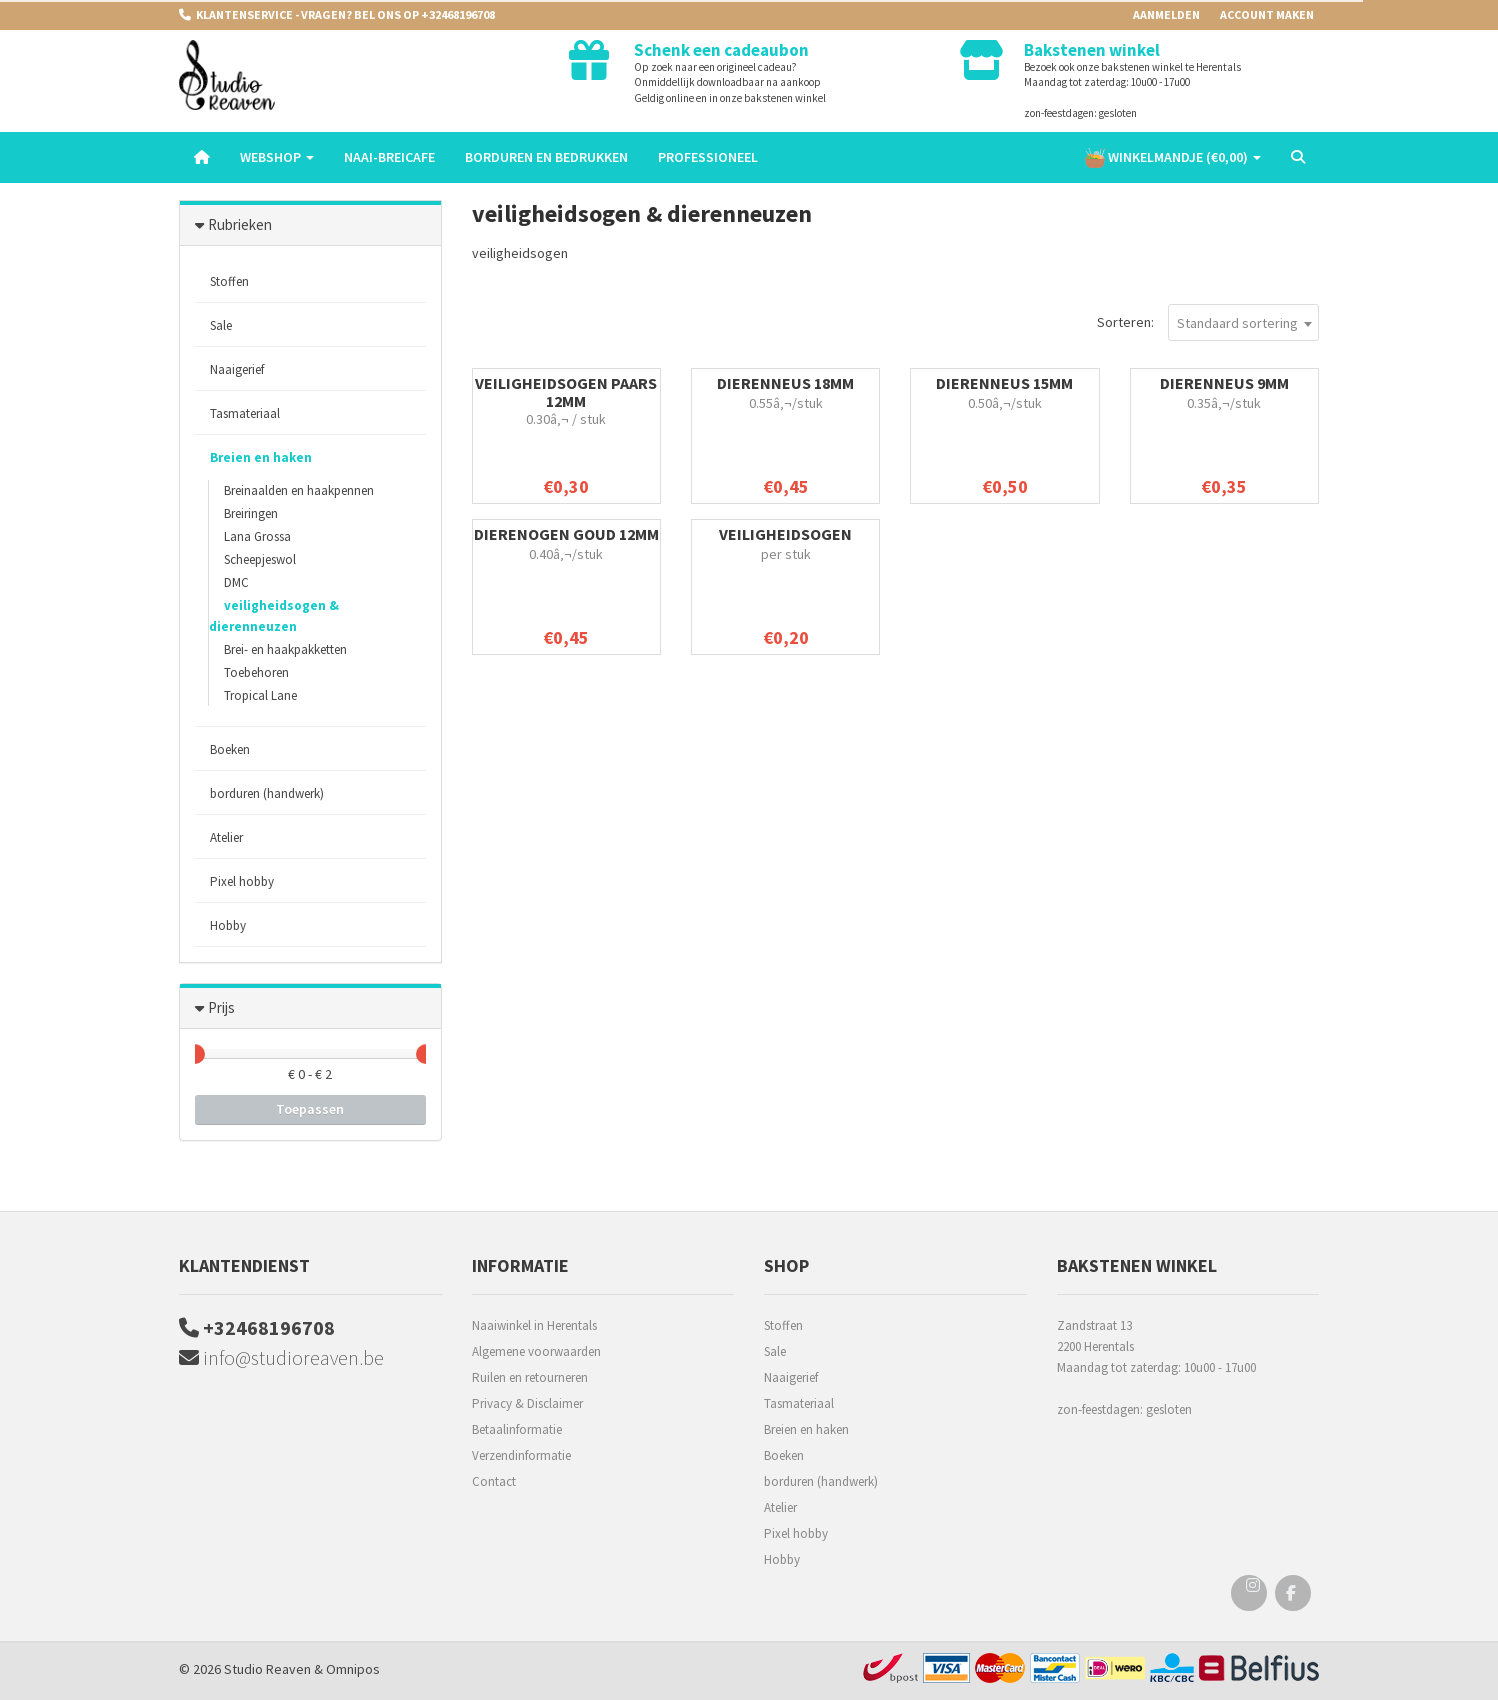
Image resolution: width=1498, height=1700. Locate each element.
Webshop (277, 157)
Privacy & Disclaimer (527, 1403)
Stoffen (229, 281)
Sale (221, 325)
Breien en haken (261, 457)
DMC (236, 582)
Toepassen (310, 1109)
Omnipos (353, 1669)
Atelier (226, 837)
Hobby (228, 925)
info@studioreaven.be (281, 1357)
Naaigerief (237, 369)
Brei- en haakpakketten (285, 649)
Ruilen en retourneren (530, 1377)
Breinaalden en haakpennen (299, 490)
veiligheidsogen (785, 534)
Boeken (230, 749)
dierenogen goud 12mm (566, 534)
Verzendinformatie (521, 1455)
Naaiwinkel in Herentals (534, 1325)
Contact (494, 1481)
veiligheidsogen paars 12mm (566, 392)
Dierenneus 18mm (785, 383)
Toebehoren (256, 672)
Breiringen (251, 513)
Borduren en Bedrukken (546, 157)
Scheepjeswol (260, 559)
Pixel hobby (242, 881)
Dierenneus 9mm (1224, 383)
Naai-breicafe (389, 157)
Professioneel (708, 157)
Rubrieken (240, 224)
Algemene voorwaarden (536, 1351)
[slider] (195, 1054)
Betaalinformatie (517, 1429)
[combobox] (1243, 322)
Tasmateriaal (245, 413)
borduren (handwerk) (267, 793)
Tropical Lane (260, 695)
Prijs (221, 1007)
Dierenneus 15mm (1004, 383)
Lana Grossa (257, 536)
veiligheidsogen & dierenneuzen (274, 616)
